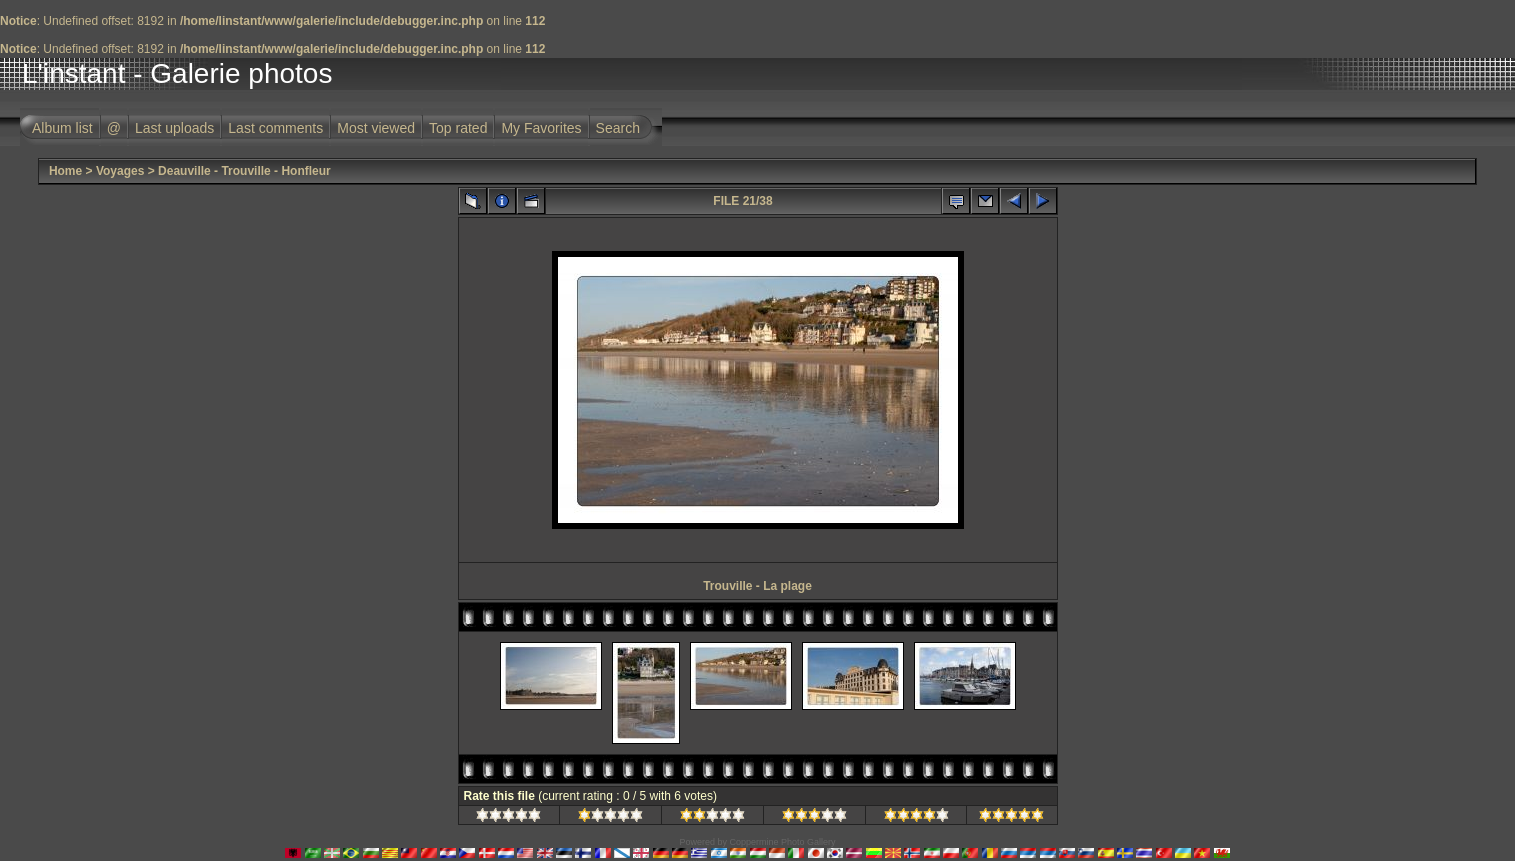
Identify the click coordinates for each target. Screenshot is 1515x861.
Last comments (275, 128)
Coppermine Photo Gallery (782, 842)
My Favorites (541, 128)
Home (65, 171)
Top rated (458, 128)
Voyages (120, 171)
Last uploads (174, 128)
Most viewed (376, 128)
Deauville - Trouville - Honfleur (244, 171)
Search (618, 128)
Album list (62, 128)
